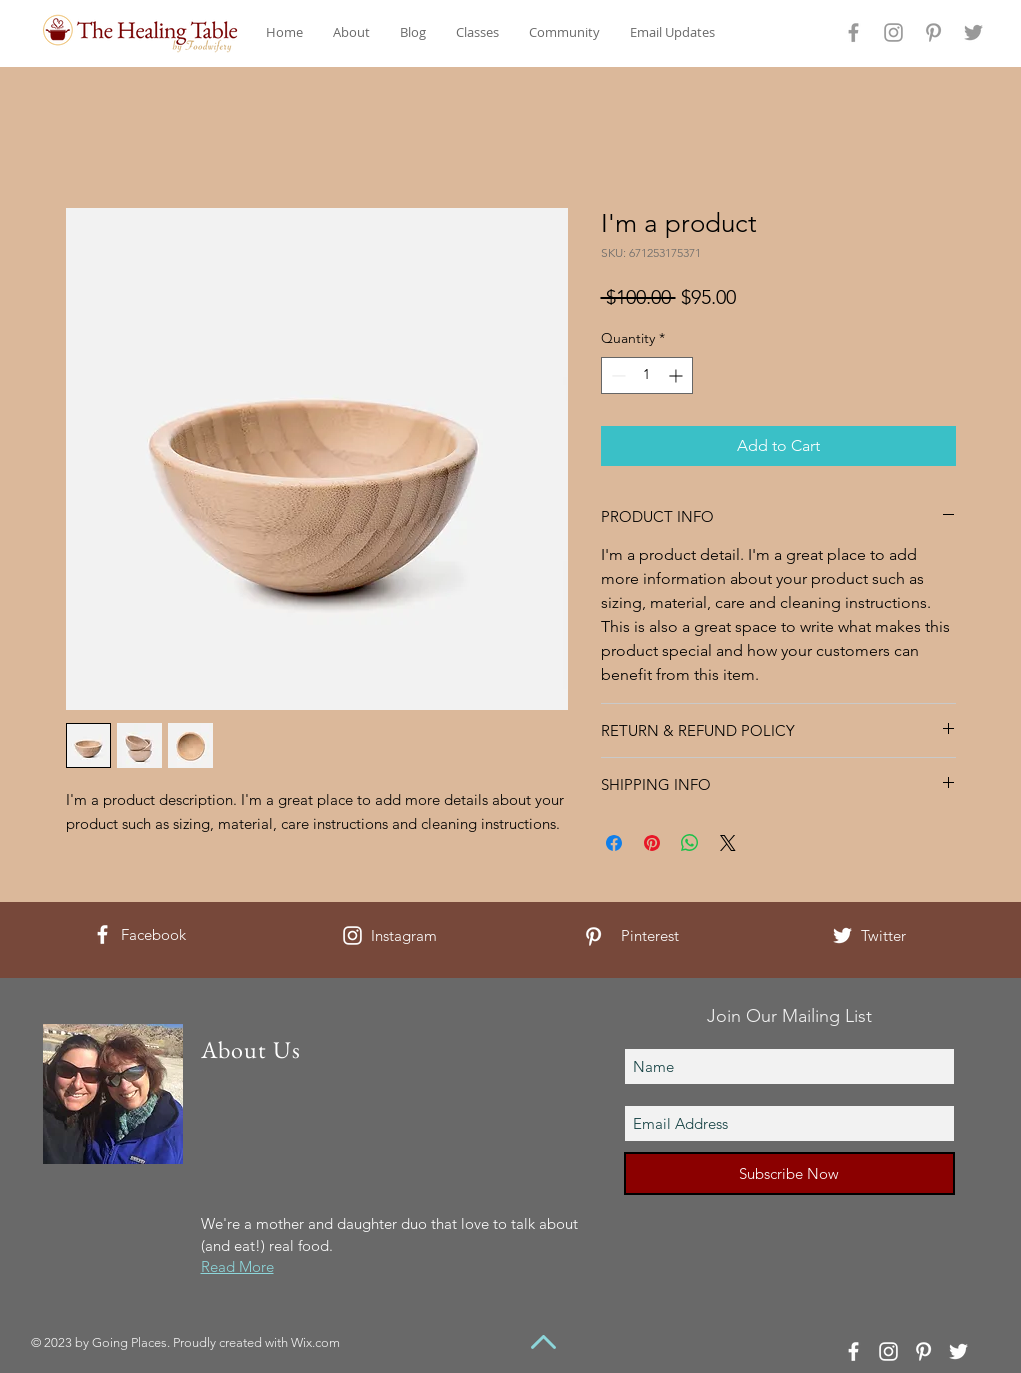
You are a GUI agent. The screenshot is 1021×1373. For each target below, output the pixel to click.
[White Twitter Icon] (842, 935)
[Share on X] (728, 843)
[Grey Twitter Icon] (973, 32)
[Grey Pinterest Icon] (933, 32)
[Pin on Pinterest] (652, 843)
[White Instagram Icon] (352, 935)
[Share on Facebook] (614, 843)
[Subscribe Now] (789, 1173)
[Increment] (677, 375)
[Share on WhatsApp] (690, 843)
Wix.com (315, 1342)
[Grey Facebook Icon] (853, 32)
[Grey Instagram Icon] (893, 32)
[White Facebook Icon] (102, 934)
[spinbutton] (647, 375)
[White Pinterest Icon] (593, 936)
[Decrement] (616, 375)
